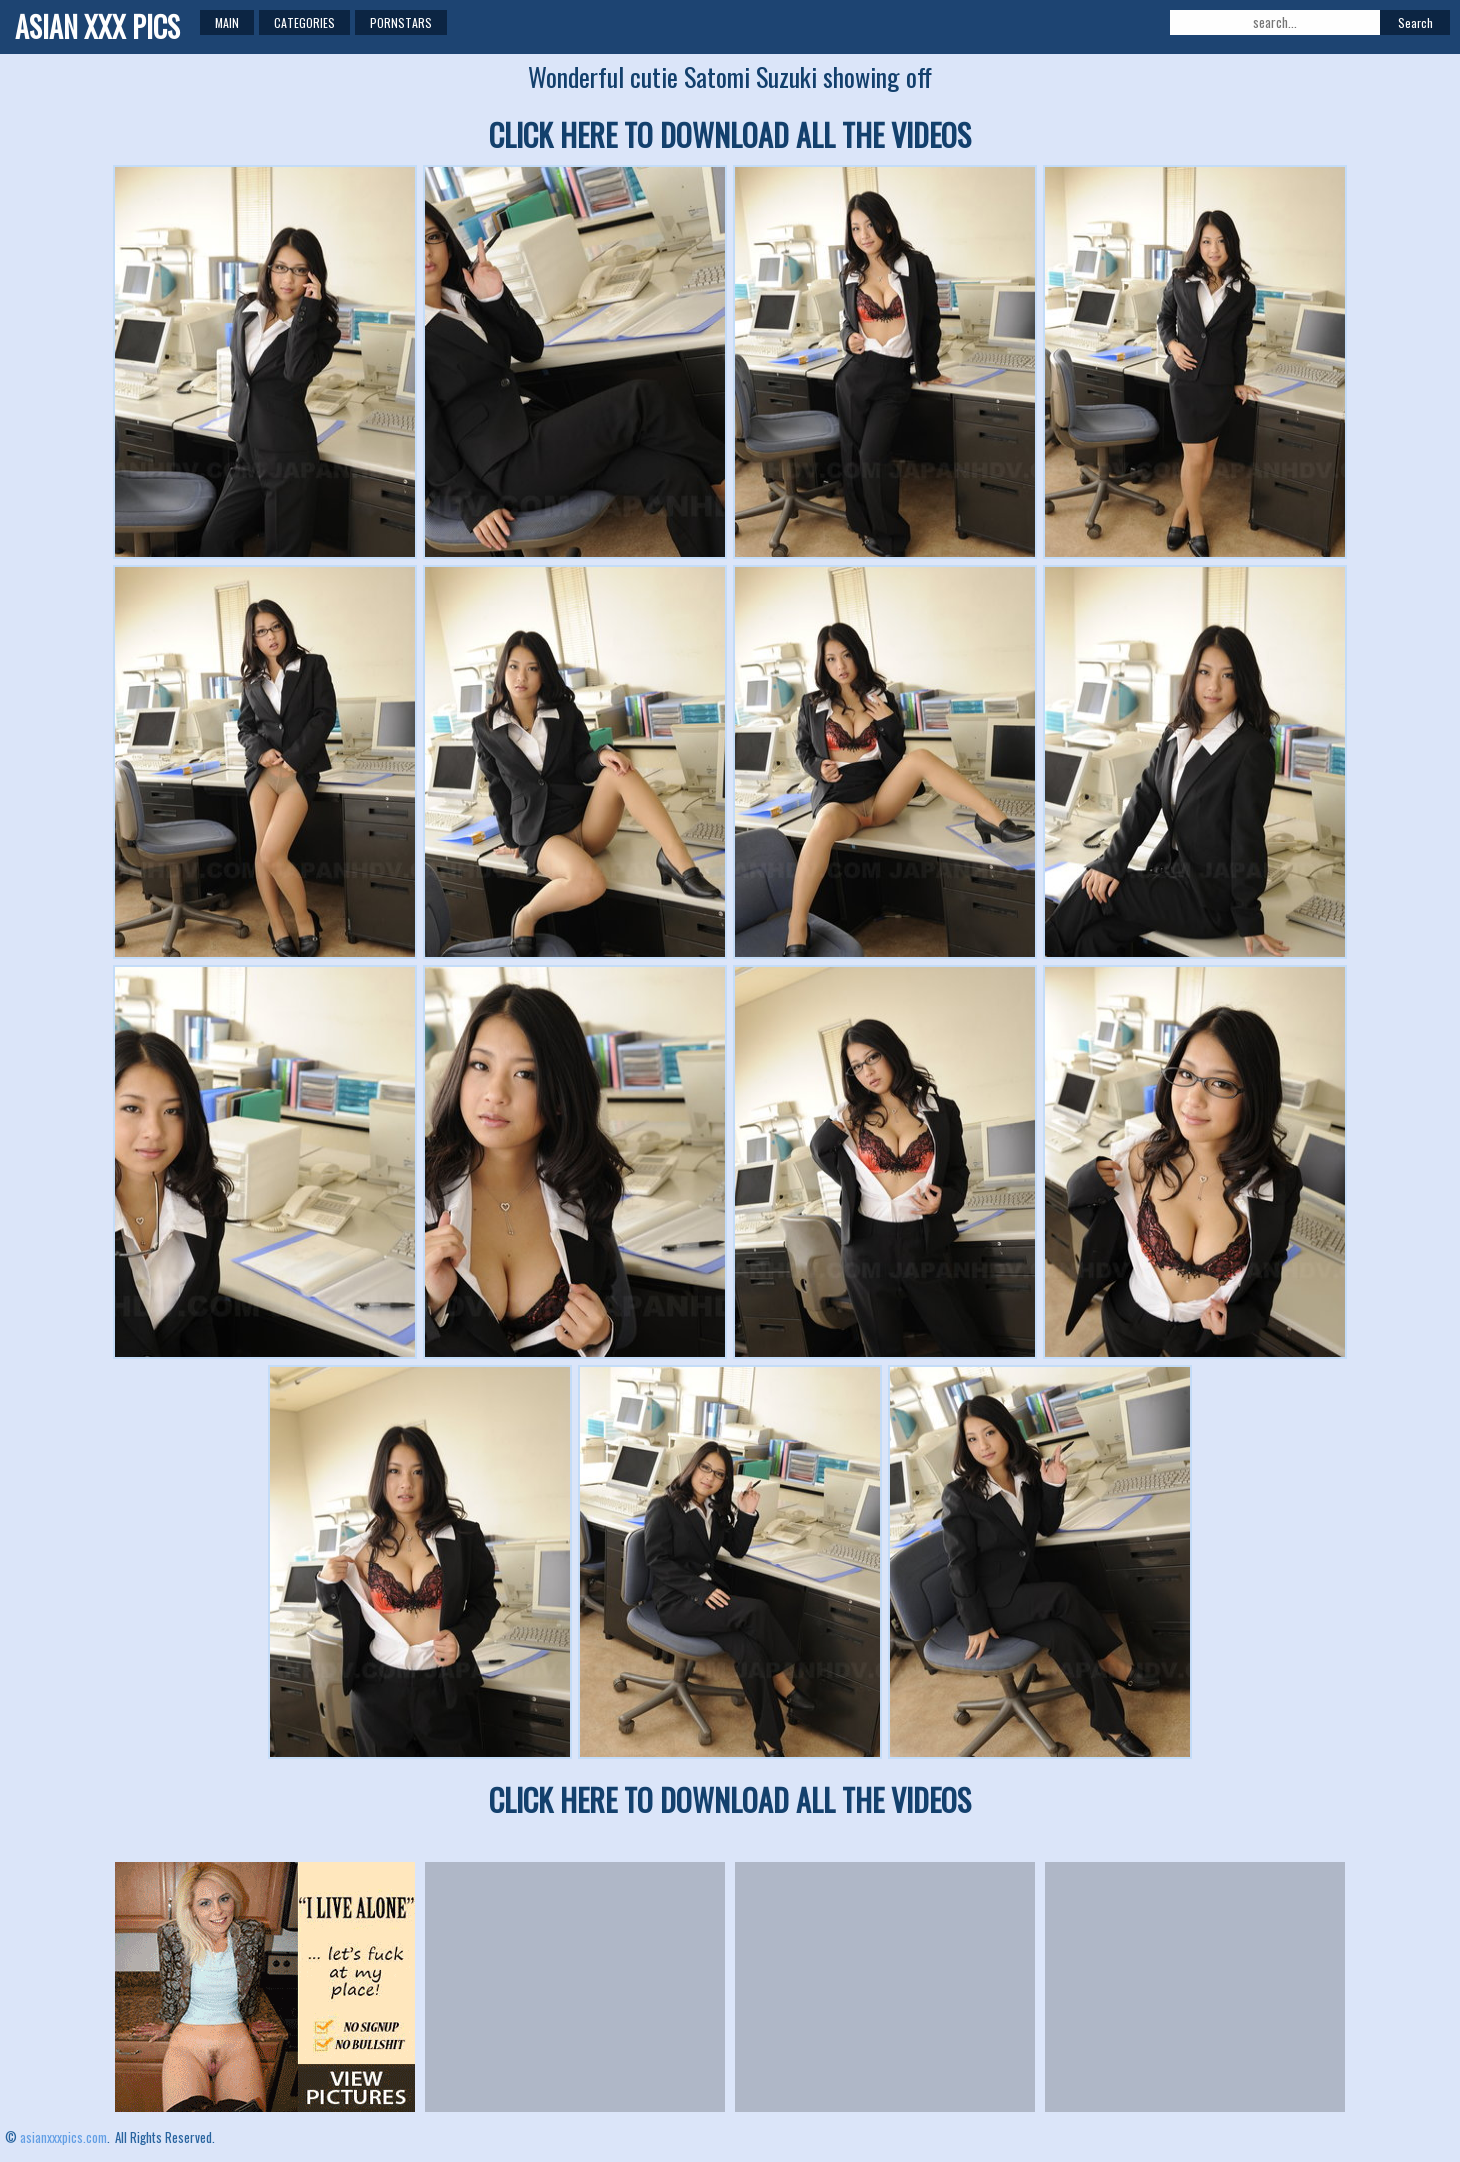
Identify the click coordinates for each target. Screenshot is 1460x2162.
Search (1415, 22)
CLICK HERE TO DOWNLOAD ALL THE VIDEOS (730, 134)
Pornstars (401, 22)
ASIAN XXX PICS (97, 26)
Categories (304, 22)
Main (227, 22)
